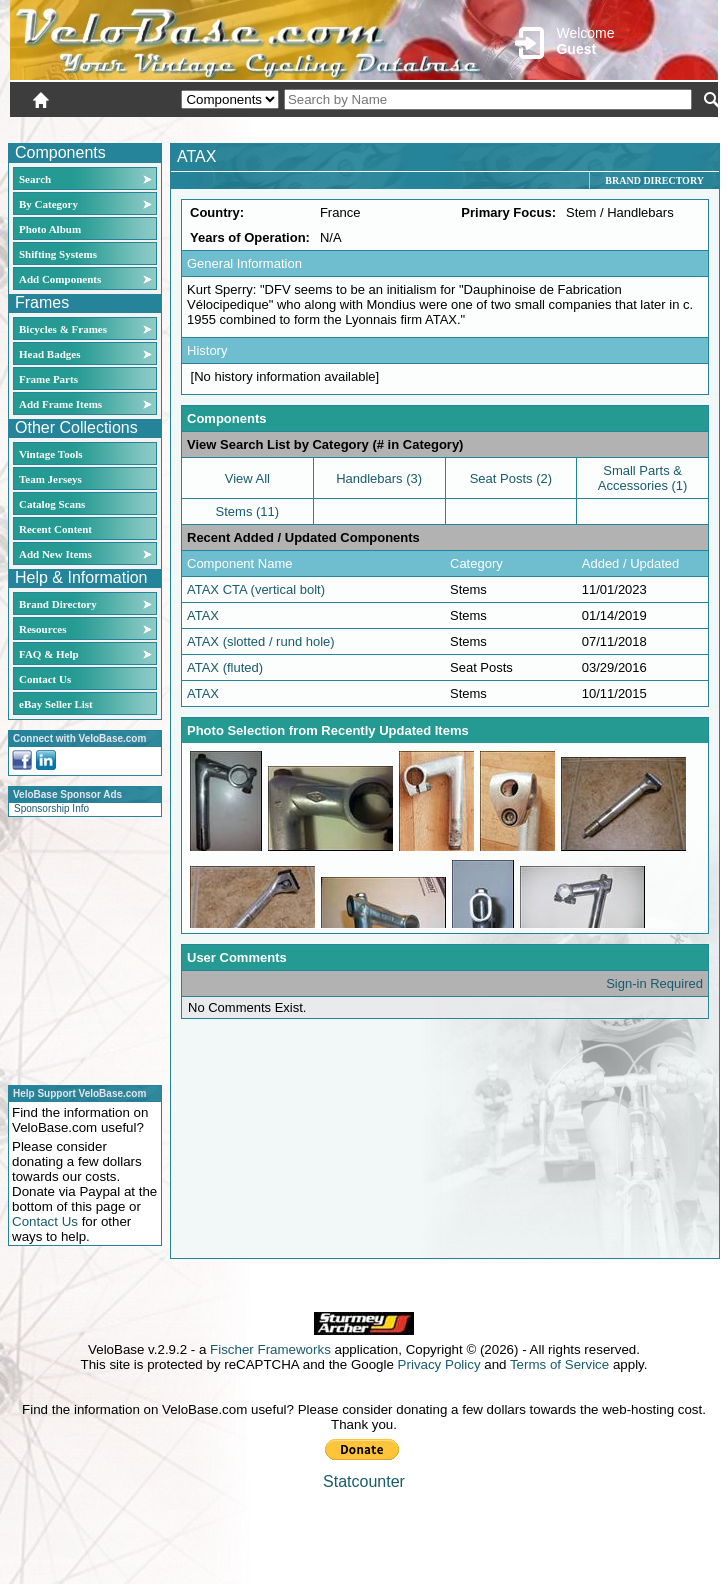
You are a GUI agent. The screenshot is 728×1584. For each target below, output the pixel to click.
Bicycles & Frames (64, 329)
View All (247, 478)
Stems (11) (248, 511)
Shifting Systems (58, 254)
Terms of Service (559, 1364)
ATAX (203, 615)
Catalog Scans (52, 504)
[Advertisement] (79, 948)
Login (540, 127)
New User (606, 127)
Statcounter (364, 1481)
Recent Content (55, 529)
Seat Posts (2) (511, 478)
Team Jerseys (50, 479)
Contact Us (45, 679)
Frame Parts (48, 379)
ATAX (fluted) (225, 667)
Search (35, 179)
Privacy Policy (439, 1364)
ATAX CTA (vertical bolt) (256, 589)
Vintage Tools (50, 454)
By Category (48, 204)
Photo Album (50, 229)
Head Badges (49, 354)
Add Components (60, 279)
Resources (42, 629)
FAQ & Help (49, 654)
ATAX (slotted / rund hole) (261, 641)
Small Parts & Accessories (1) (643, 478)
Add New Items (55, 554)
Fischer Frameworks (270, 1349)
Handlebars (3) (379, 478)
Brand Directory (58, 604)
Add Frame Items (60, 404)
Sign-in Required (654, 983)
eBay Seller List (56, 704)
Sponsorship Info (51, 808)
